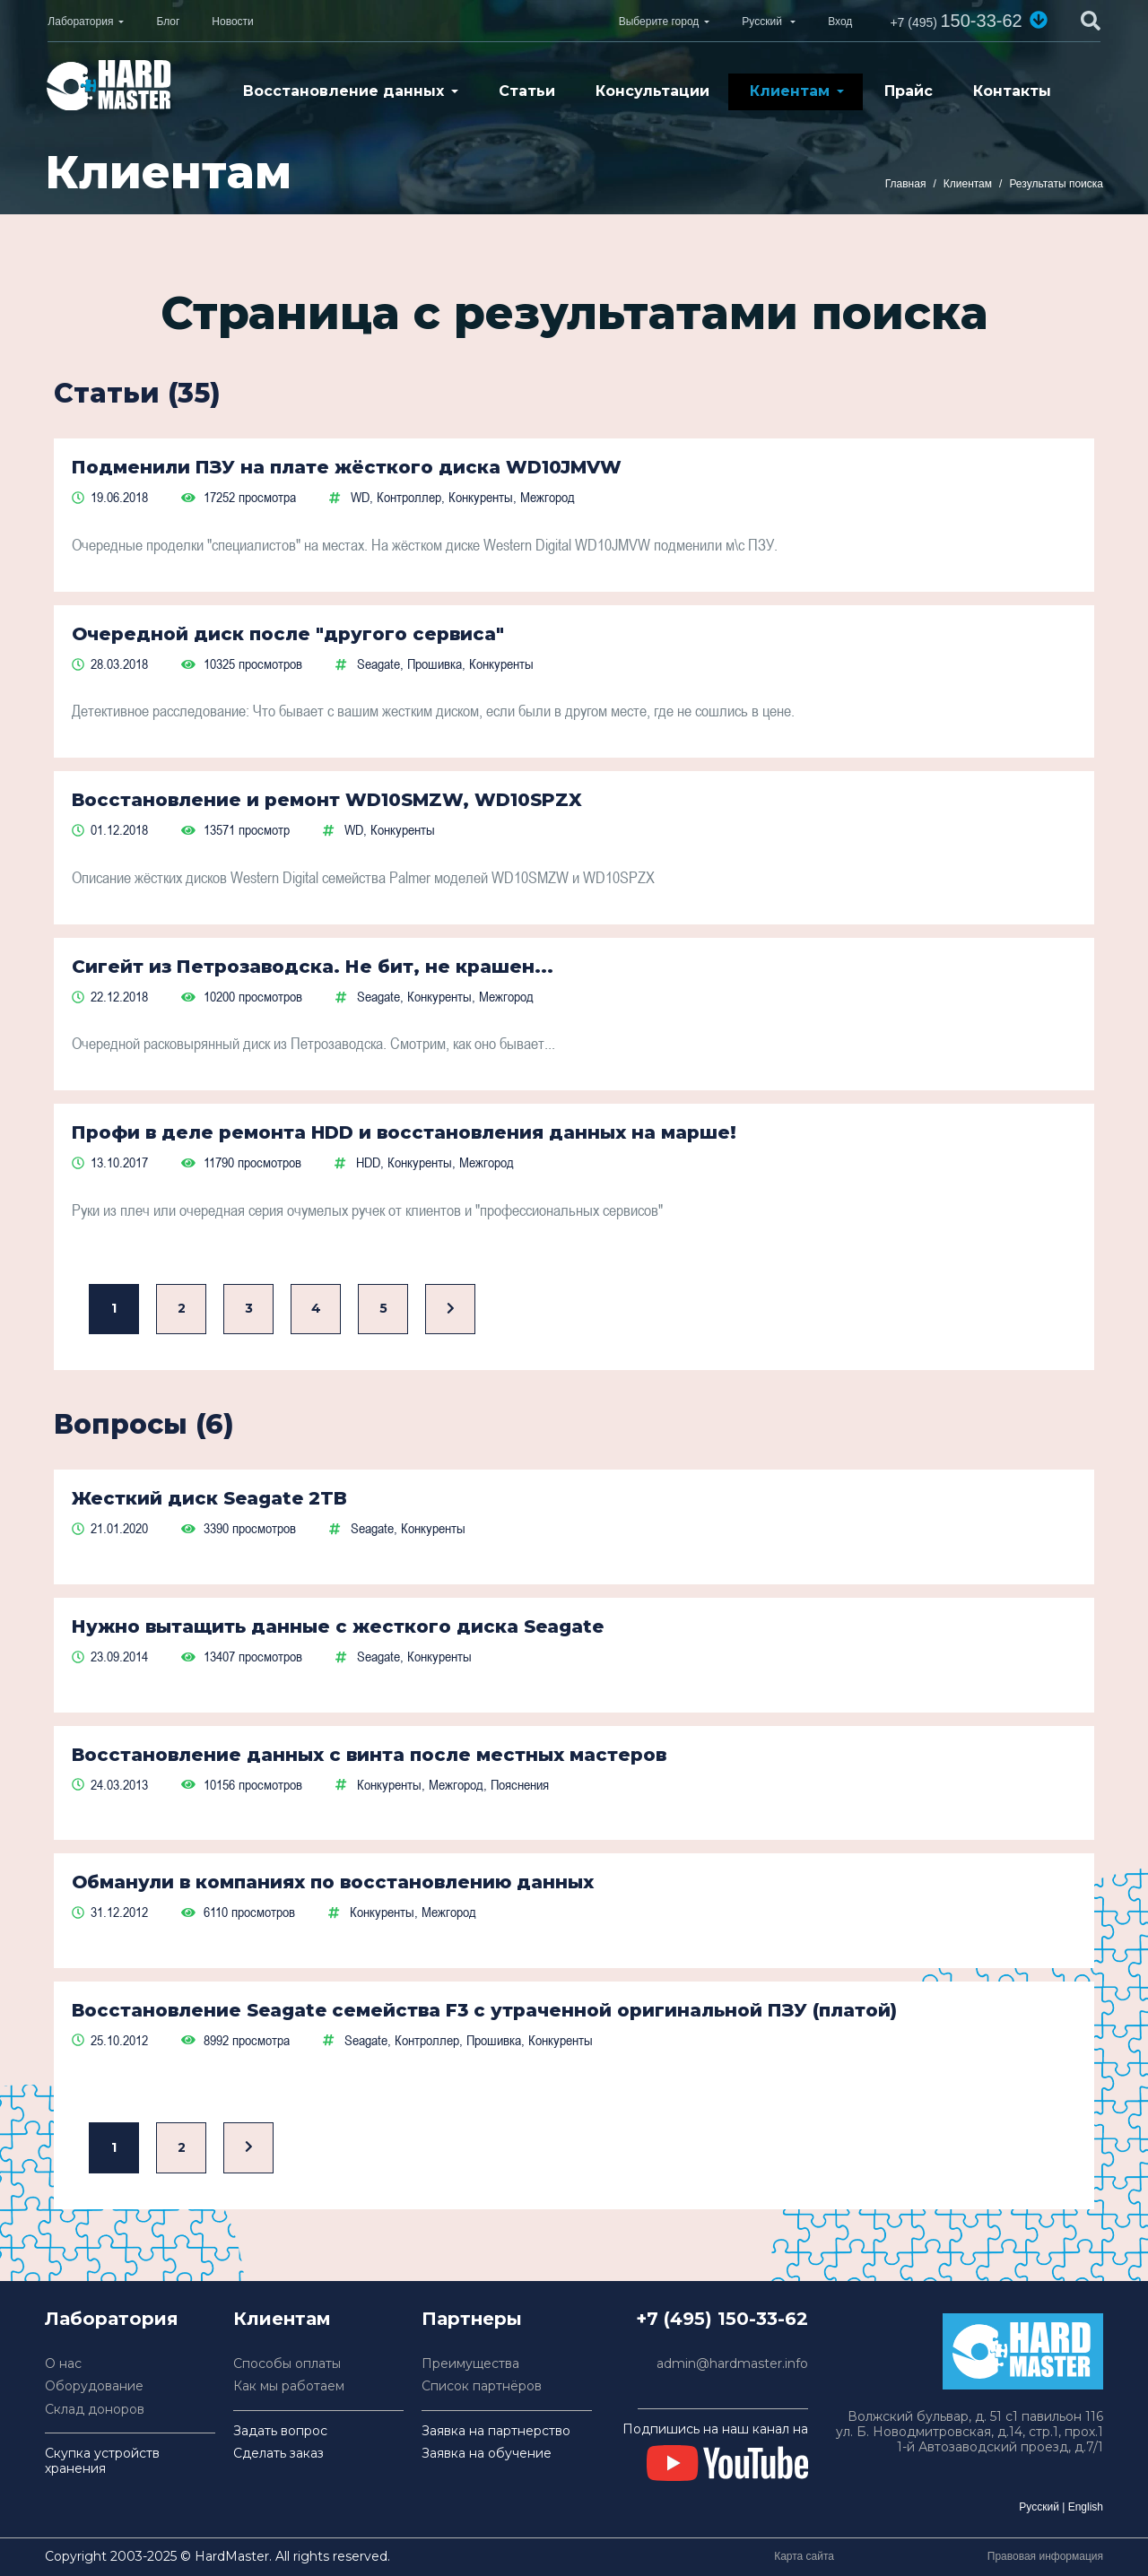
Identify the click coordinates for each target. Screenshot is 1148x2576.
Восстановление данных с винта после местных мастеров (369, 1754)
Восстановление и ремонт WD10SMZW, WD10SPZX (327, 800)
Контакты (1012, 91)
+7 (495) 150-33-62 (722, 2318)
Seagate (378, 663)
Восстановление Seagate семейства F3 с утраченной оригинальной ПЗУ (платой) (484, 2010)
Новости (232, 21)
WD (360, 497)
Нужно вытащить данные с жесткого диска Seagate (338, 1626)
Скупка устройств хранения (102, 2461)
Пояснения (520, 1784)
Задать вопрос (280, 2431)
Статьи (527, 91)
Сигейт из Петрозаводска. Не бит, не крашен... (312, 966)
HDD (368, 1162)
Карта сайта (804, 2556)
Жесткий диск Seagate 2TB (209, 1498)
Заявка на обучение (487, 2453)
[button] (1039, 20)
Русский (1039, 2507)
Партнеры (472, 2318)
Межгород (547, 497)
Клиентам (790, 91)
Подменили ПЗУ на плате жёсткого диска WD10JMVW (347, 467)
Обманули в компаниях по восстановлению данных (333, 1882)
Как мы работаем (288, 2386)
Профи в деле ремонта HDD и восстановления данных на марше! (404, 1132)
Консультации (652, 91)
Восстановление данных (343, 91)
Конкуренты (480, 497)
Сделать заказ (278, 2453)
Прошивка (434, 663)
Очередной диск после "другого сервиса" (288, 634)
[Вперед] (450, 1309)
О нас (63, 2364)
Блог (167, 21)
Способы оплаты (287, 2364)
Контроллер (409, 497)
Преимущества (470, 2364)
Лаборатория (80, 21)
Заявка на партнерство (496, 2431)
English (1085, 2507)
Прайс (908, 91)
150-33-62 (956, 20)
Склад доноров (94, 2409)
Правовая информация (1045, 2556)
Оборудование (94, 2386)
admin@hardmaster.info (732, 2364)
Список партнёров (482, 2386)
